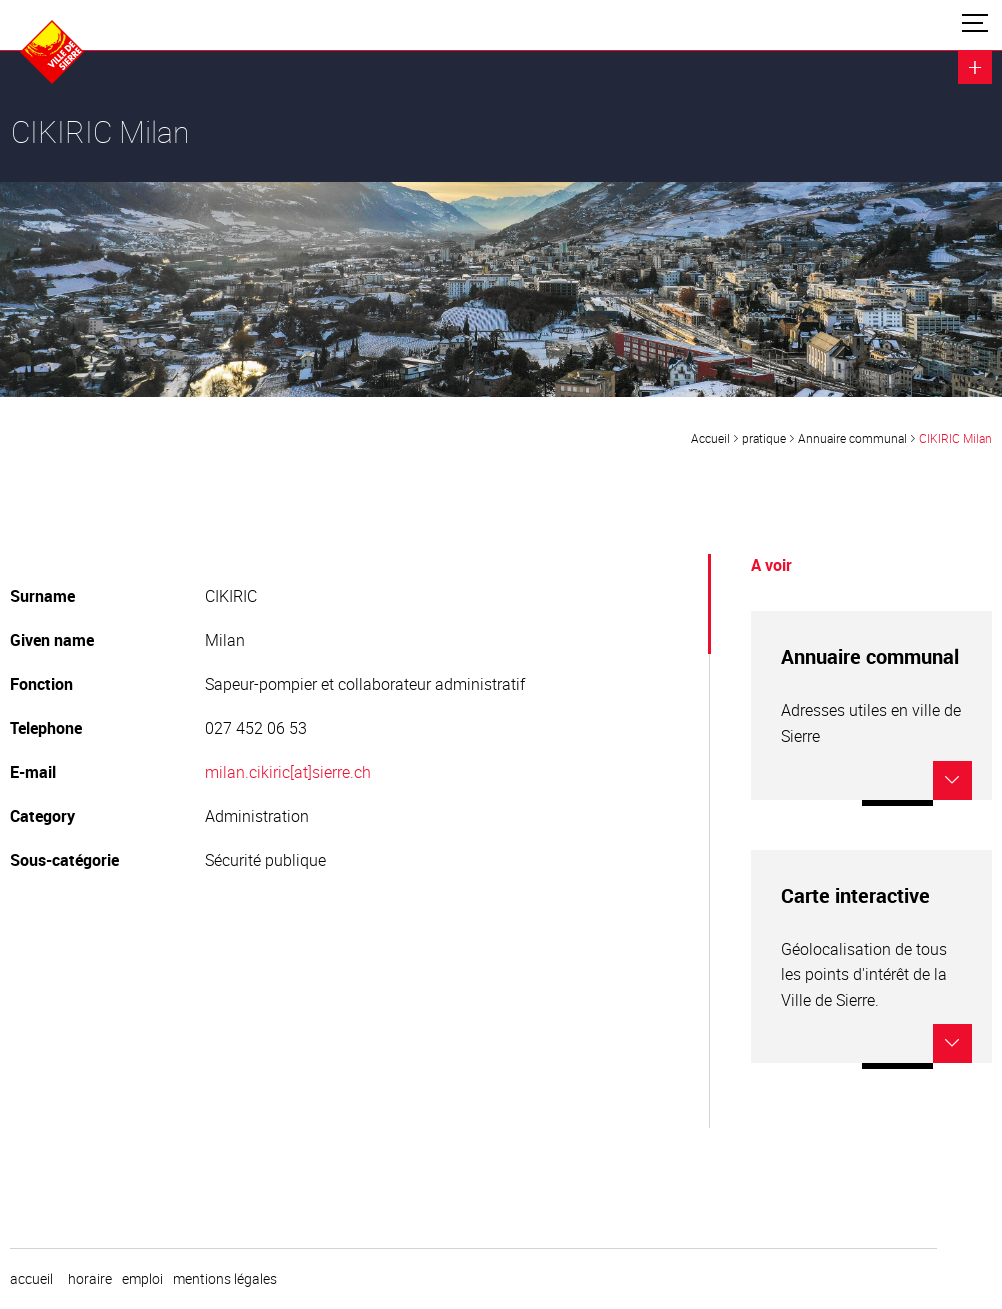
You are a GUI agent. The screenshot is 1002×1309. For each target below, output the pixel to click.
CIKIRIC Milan (955, 438)
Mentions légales (225, 1279)
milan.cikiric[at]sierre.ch (288, 772)
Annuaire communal (852, 438)
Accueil (710, 438)
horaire (90, 1279)
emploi (142, 1279)
